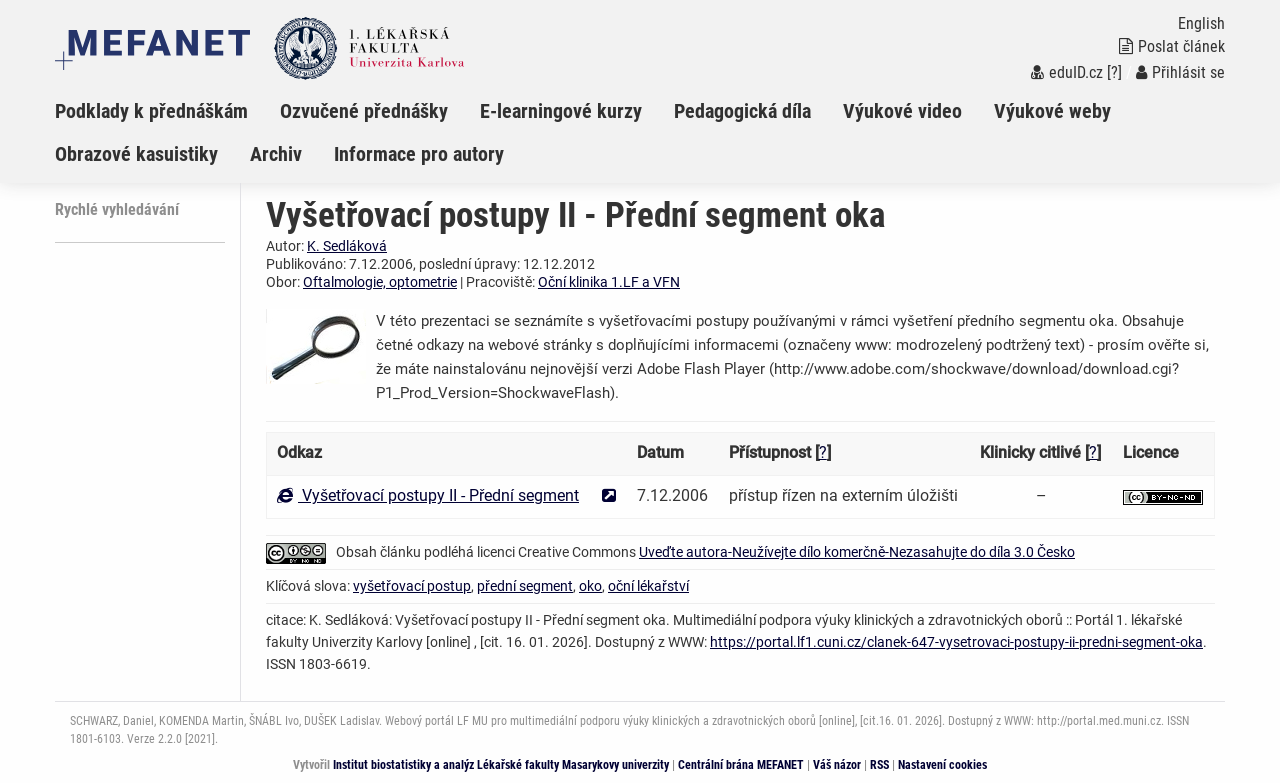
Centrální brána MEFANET (741, 765)
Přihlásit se (1180, 72)
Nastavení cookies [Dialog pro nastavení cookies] (942, 765)
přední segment (525, 586)
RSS (879, 765)
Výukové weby (1052, 111)
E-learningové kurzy (561, 111)
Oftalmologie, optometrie (380, 282)
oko (590, 586)
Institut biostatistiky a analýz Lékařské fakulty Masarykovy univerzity (501, 765)
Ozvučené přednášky (364, 111)
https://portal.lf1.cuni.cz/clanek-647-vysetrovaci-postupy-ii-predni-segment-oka (956, 642)
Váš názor (837, 765)
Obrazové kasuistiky (136, 154)
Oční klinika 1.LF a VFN (609, 282)
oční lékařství (648, 586)
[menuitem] (167, 111)
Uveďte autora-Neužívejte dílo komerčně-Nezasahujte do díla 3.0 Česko (857, 552)
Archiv (276, 154)
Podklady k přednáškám (151, 111)
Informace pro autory (419, 154)
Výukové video (902, 111)
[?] (1114, 72)
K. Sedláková (347, 246)
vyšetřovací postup (412, 586)
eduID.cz (1067, 72)
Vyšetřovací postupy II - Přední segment (428, 495)
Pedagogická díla (742, 111)
